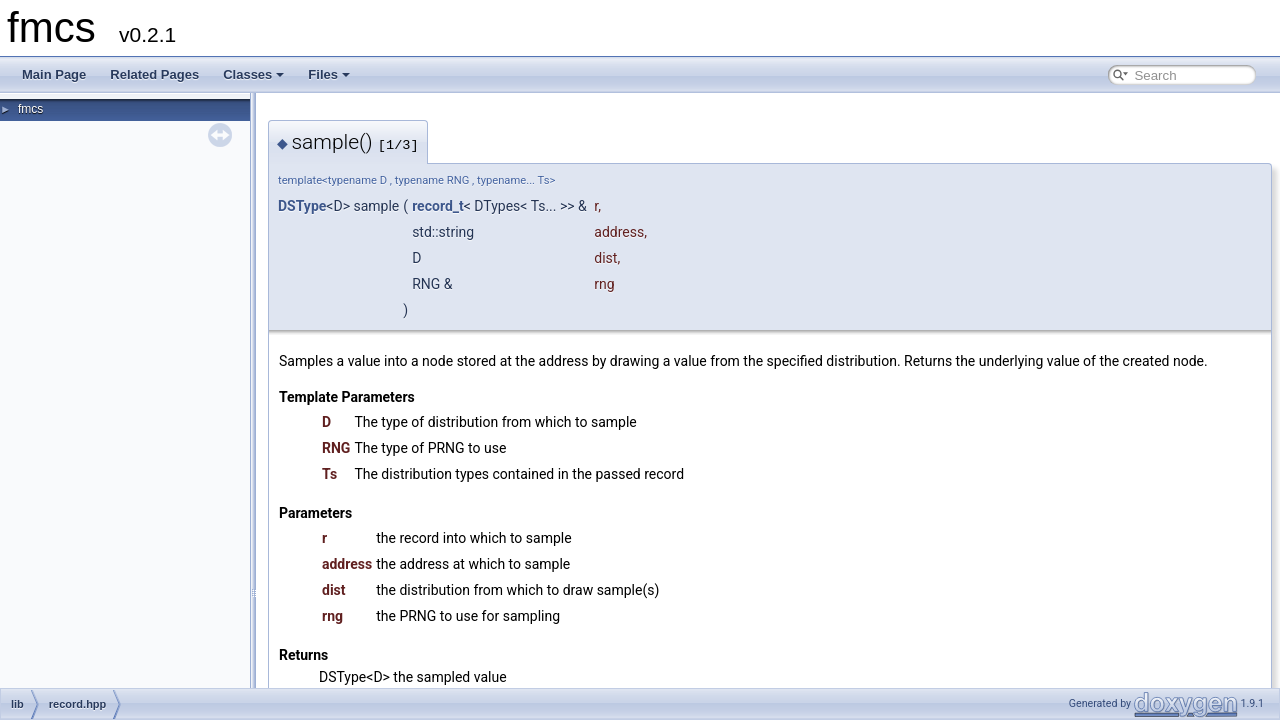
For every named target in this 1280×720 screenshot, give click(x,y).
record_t (438, 206)
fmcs (30, 109)
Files (329, 74)
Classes (253, 74)
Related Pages (154, 74)
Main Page (54, 74)
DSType (302, 206)
